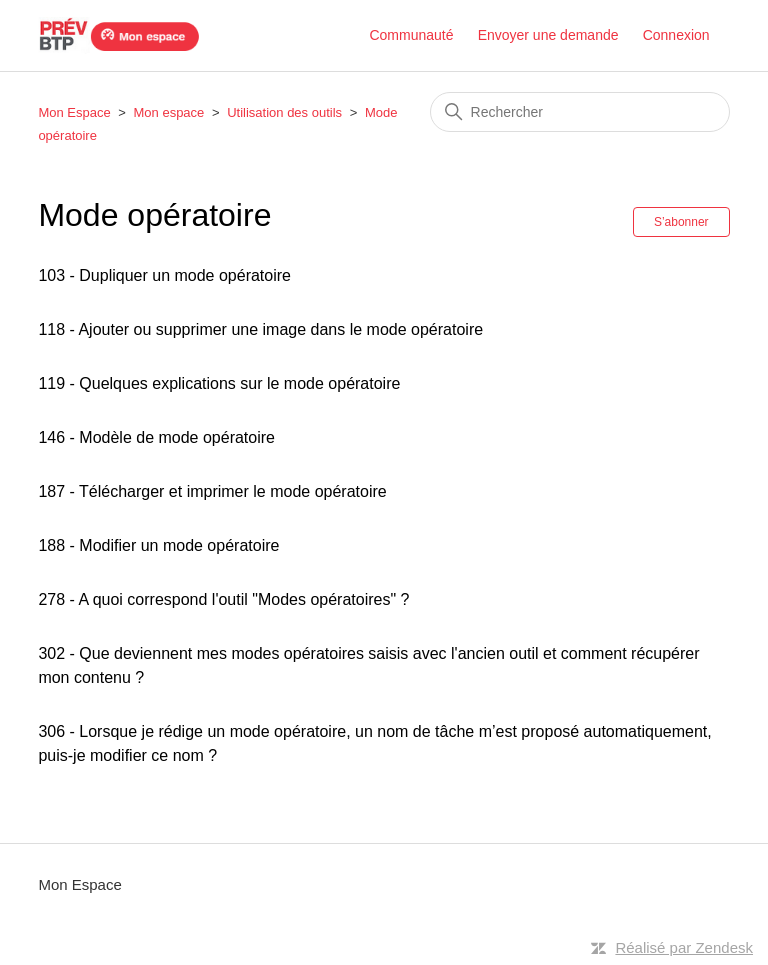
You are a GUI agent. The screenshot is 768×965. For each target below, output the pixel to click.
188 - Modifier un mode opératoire (158, 545)
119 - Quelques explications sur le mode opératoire (219, 383)
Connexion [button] (676, 35)
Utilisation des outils (284, 112)
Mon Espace (74, 112)
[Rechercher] (580, 112)
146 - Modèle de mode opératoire (156, 437)
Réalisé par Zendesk (684, 947)
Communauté (411, 35)
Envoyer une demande (548, 35)
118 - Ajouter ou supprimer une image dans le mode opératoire (260, 329)
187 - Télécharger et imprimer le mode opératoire (212, 491)
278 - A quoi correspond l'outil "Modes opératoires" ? (223, 599)
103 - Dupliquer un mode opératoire (164, 275)
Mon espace (169, 112)
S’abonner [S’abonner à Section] (681, 222)
